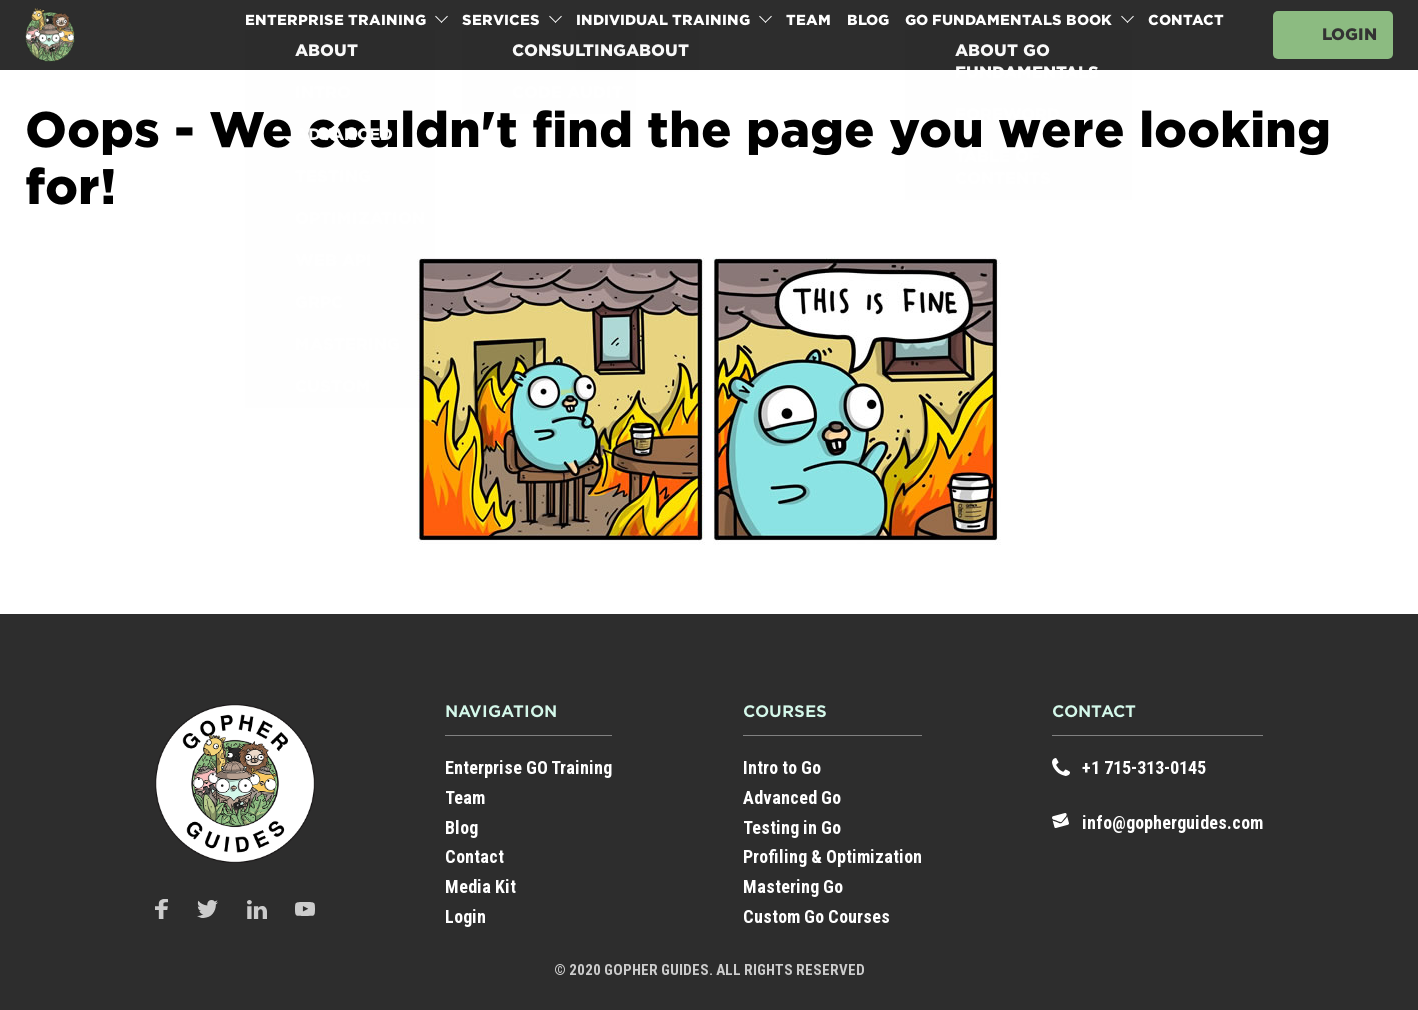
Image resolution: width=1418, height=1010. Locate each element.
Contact (1186, 20)
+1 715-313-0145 (1144, 767)
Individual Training (663, 20)
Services (501, 20)
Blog (868, 20)
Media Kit (480, 886)
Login (1349, 34)
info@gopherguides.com (1172, 822)
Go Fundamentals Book (1008, 20)
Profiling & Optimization (832, 856)
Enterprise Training (335, 20)
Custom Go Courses (816, 916)
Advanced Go (792, 797)
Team (808, 20)
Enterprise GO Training (528, 767)
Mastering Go (793, 886)
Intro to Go (782, 767)
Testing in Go (792, 827)
